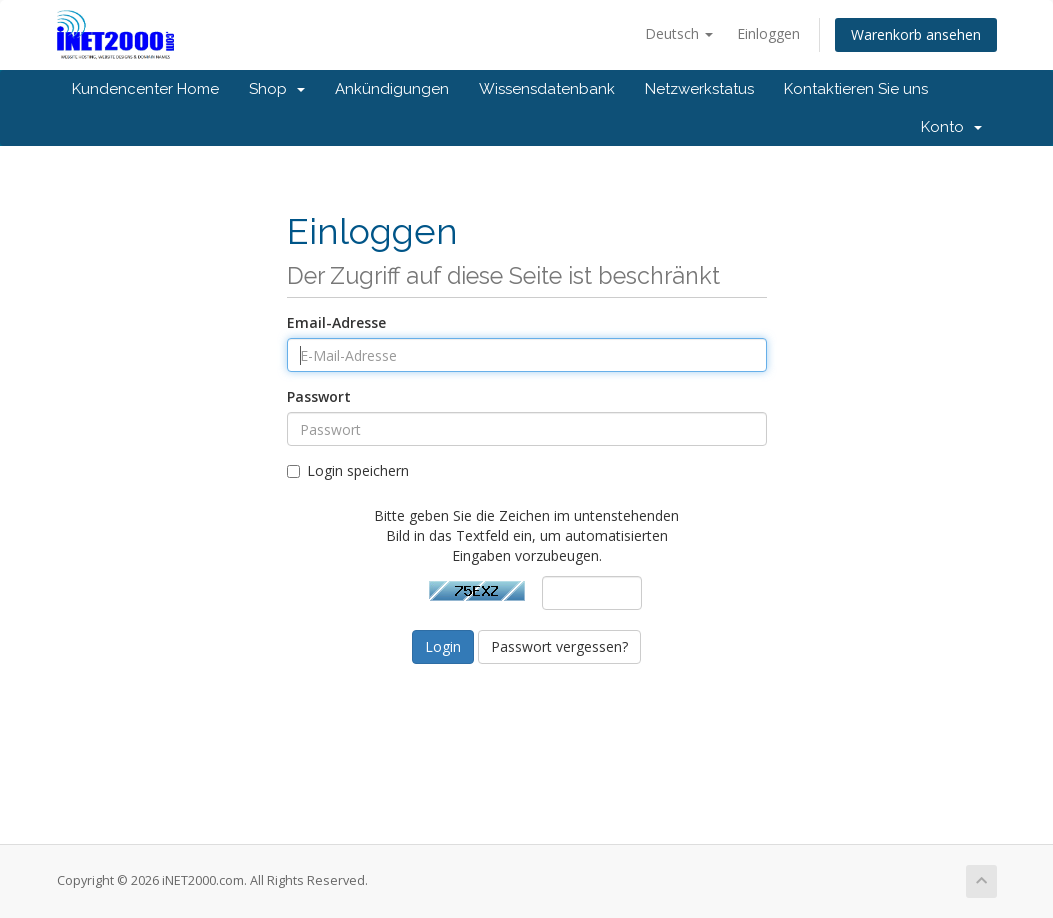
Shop (277, 89)
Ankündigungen (392, 89)
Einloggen (768, 33)
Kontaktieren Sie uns (856, 89)
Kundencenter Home (145, 89)
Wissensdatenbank (547, 89)
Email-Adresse (336, 322)
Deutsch (679, 33)
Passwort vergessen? (559, 646)
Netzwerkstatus (699, 89)
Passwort (319, 396)
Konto (951, 127)
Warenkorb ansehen (916, 34)
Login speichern (348, 470)
